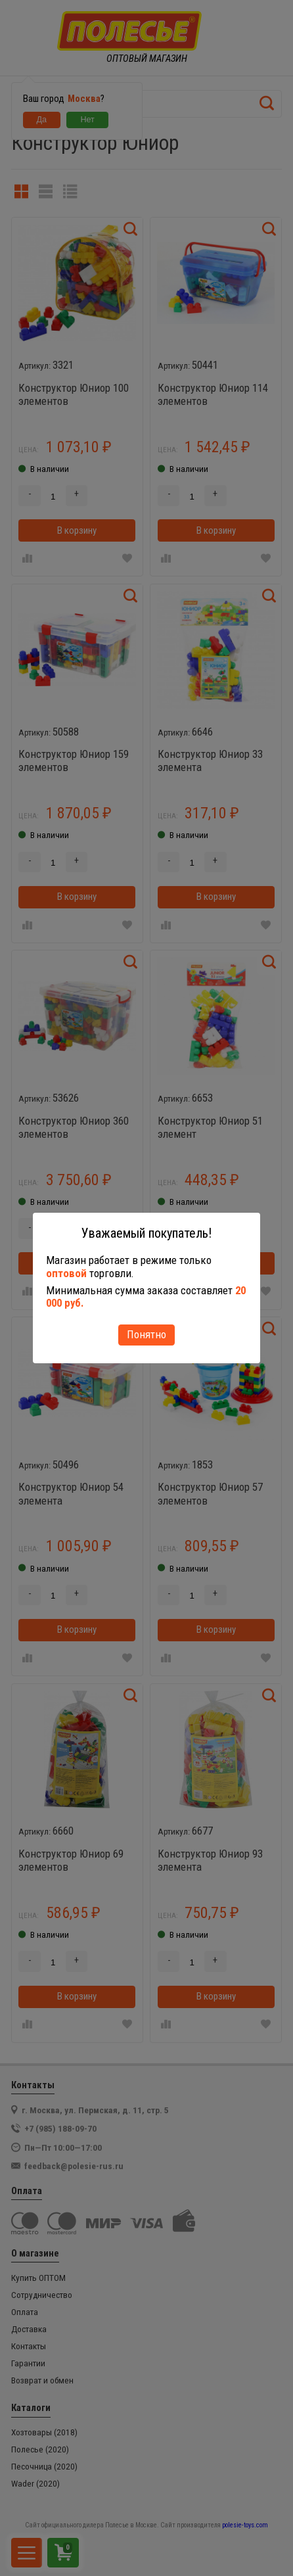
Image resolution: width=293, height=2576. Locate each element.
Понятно (146, 1334)
